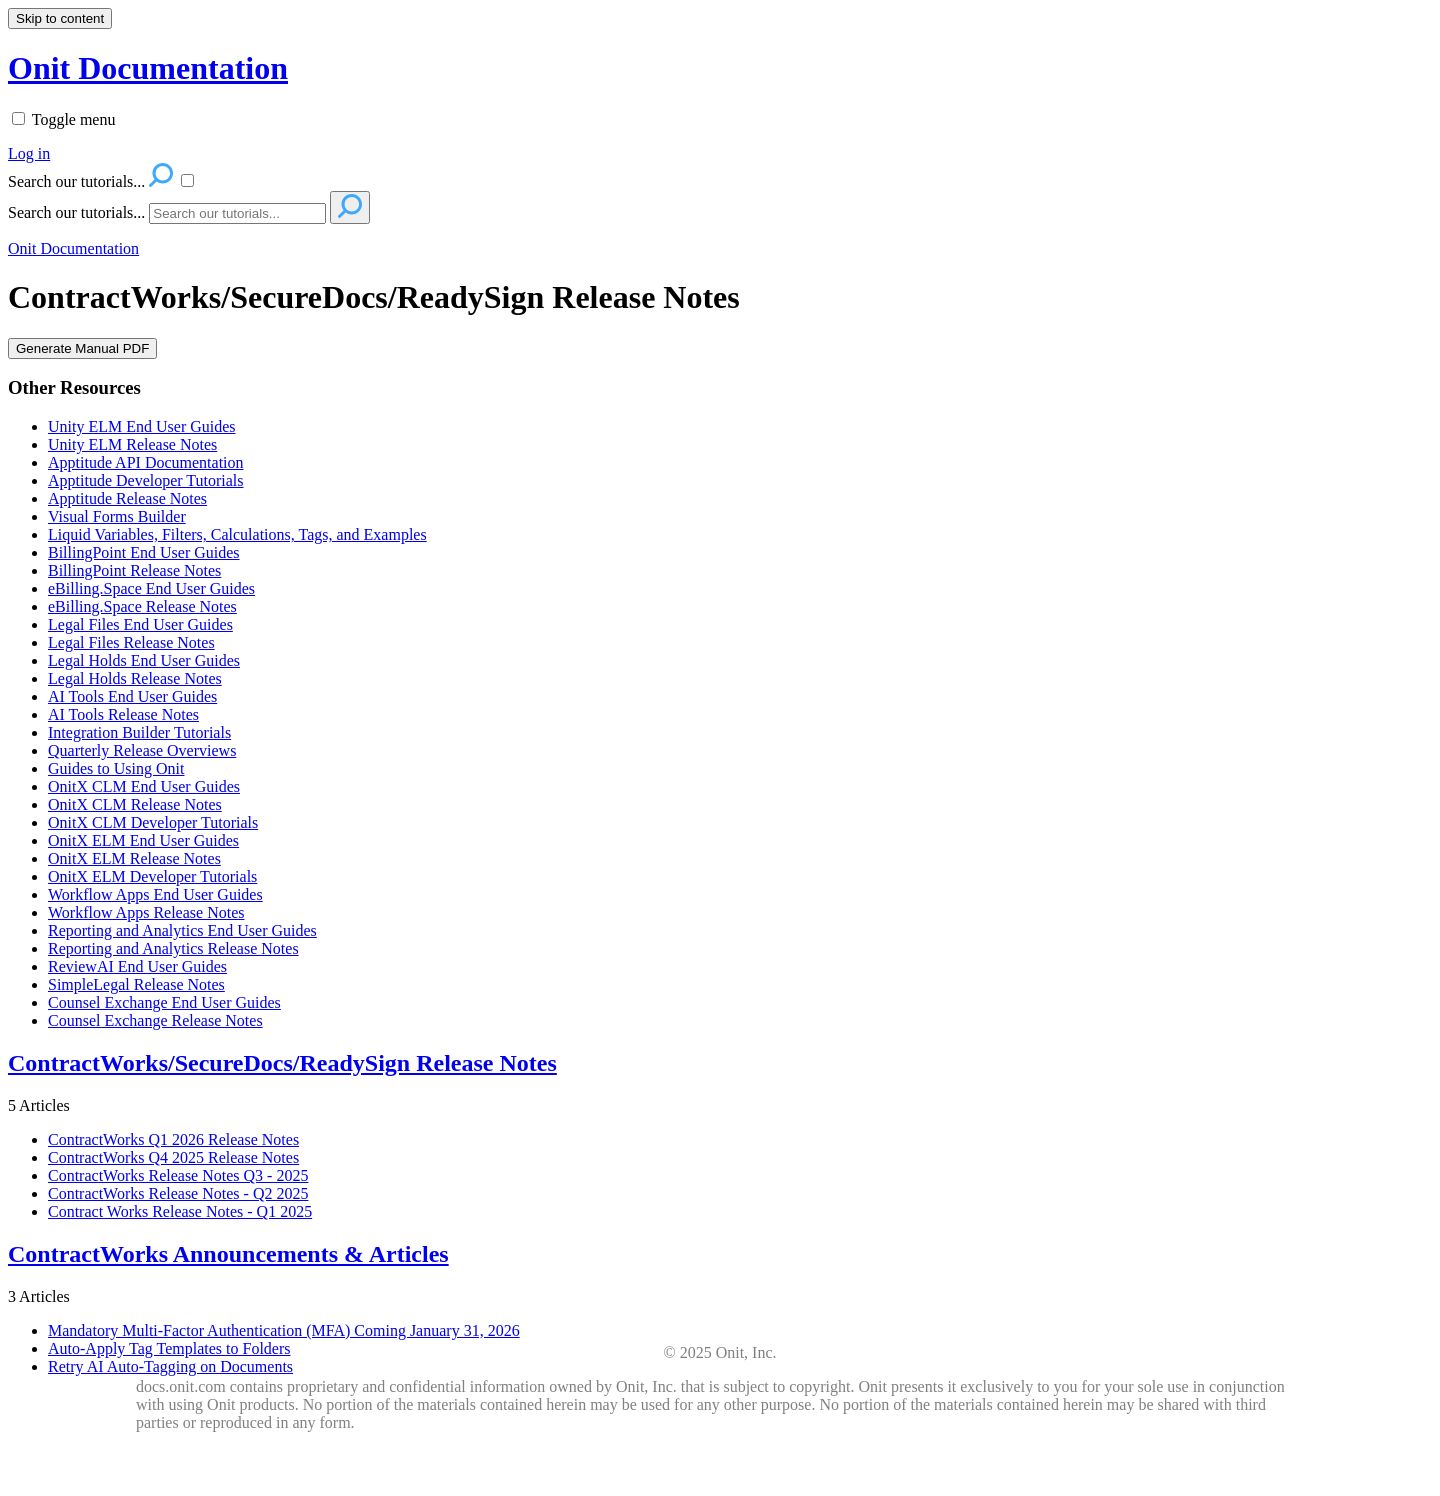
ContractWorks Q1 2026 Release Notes (173, 1139)
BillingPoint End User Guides (144, 552)
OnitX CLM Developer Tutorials (153, 822)
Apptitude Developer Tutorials (146, 480)
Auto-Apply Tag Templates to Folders (169, 1348)
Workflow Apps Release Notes (146, 912)
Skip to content (60, 18)
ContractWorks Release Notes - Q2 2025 (178, 1193)
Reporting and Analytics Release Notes (173, 948)
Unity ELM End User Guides (142, 426)
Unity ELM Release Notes (132, 444)
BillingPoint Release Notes (134, 570)
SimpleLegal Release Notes (136, 984)
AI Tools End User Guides (132, 696)
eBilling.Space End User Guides (151, 588)
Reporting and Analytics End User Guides (182, 930)
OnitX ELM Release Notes (134, 858)
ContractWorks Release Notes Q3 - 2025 (178, 1175)
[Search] (237, 213)
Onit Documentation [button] (148, 68)
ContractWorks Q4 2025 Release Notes (173, 1157)
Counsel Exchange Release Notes (155, 1020)
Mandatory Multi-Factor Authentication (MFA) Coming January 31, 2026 (284, 1330)
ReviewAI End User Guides (137, 966)
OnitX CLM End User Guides (144, 786)
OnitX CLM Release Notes (135, 804)
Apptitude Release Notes (127, 498)
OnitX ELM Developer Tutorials (152, 876)
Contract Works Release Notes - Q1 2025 (180, 1211)
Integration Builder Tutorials (139, 732)
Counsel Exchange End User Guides (164, 1002)
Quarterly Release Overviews (142, 750)
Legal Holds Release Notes (135, 678)
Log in (29, 153)
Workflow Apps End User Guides (155, 894)
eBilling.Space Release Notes (142, 606)
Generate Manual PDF (82, 348)
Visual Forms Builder (117, 516)
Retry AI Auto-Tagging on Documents (170, 1366)
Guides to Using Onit (116, 768)
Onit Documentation (73, 248)
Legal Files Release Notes (131, 642)
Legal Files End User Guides (140, 624)
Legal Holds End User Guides (144, 660)
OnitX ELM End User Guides (143, 840)
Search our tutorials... (76, 212)
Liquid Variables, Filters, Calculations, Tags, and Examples (237, 534)
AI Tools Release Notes (123, 714)
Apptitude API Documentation (146, 462)
